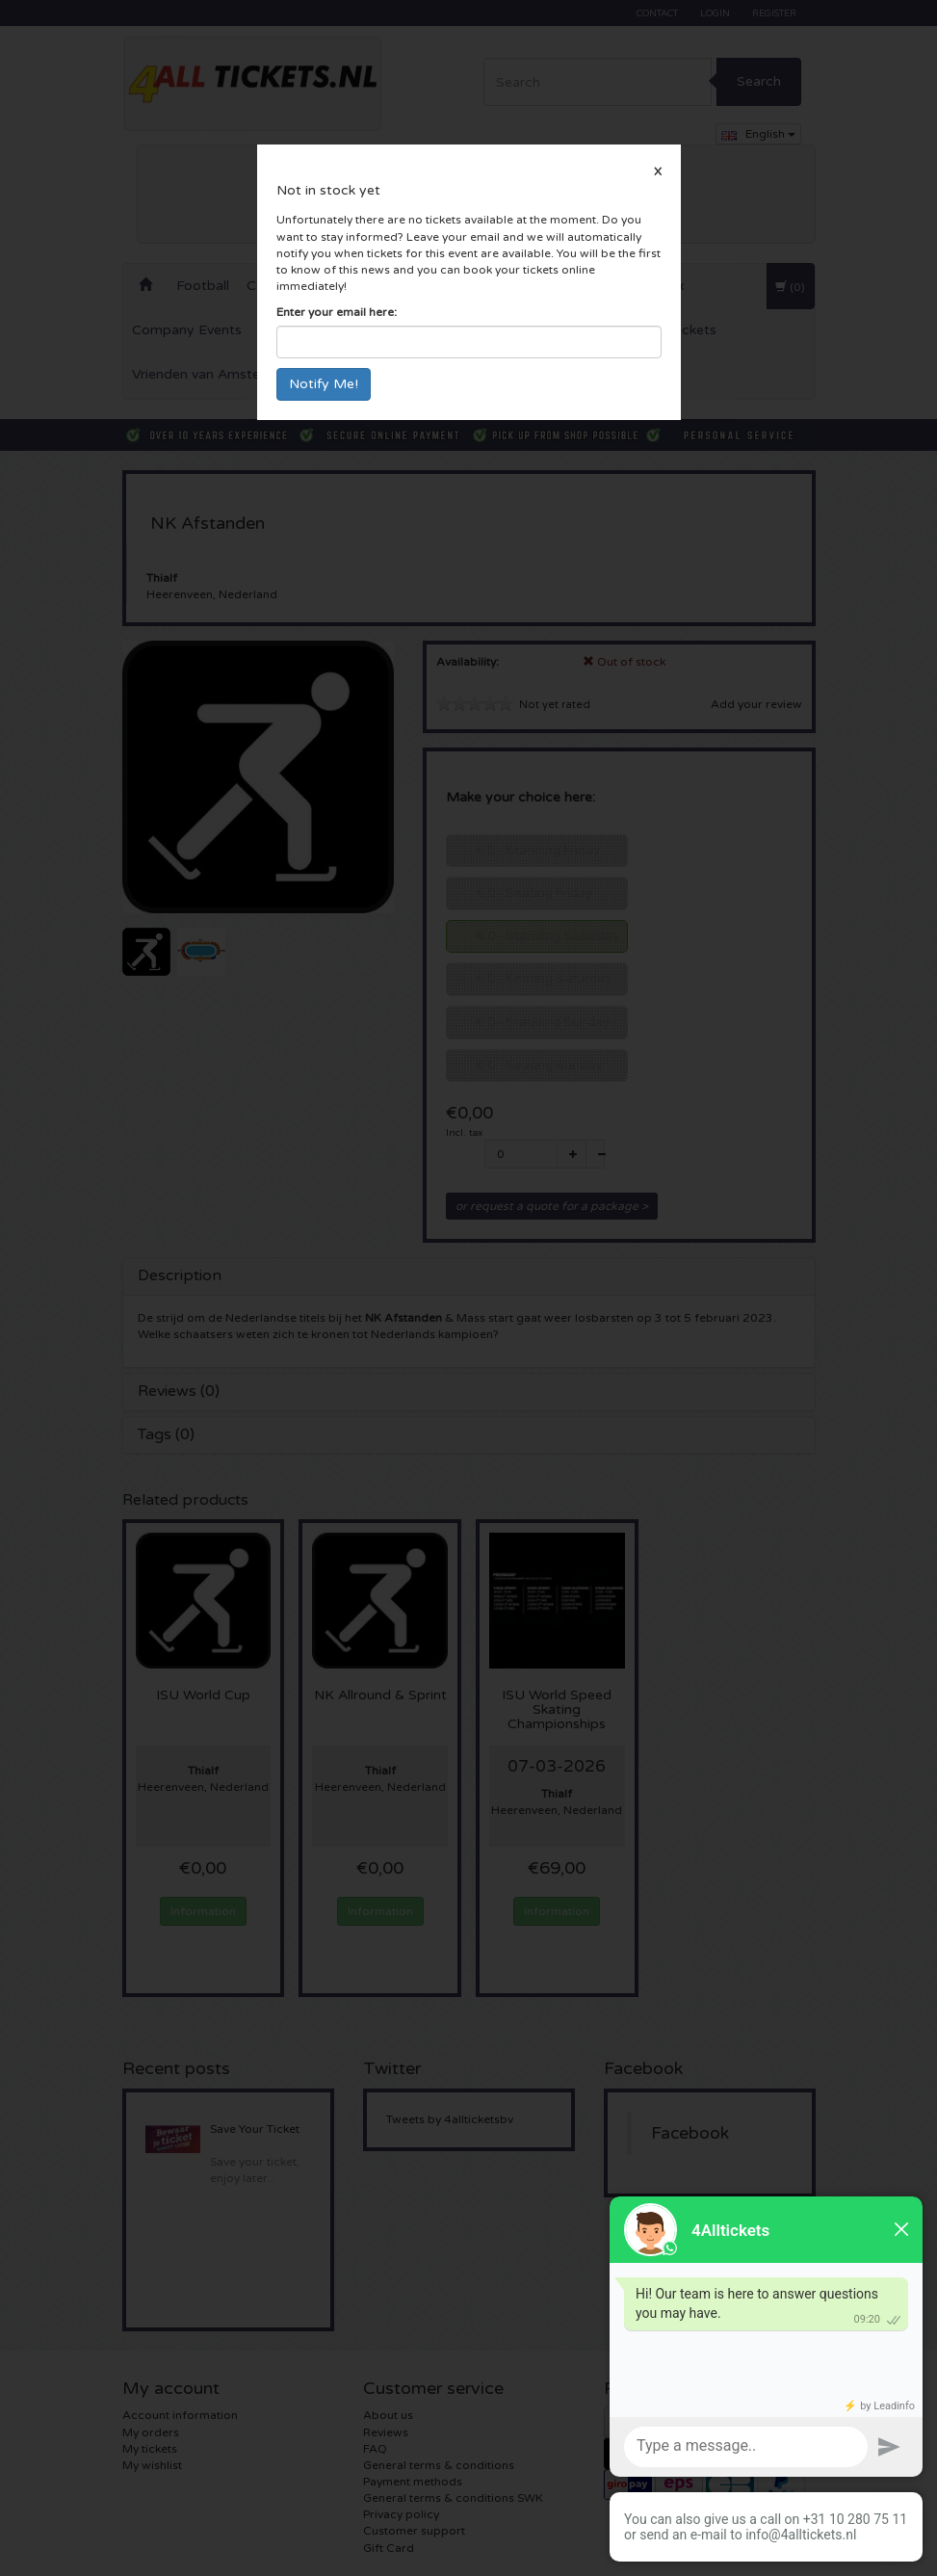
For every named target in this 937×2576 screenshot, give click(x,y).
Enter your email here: (336, 312)
